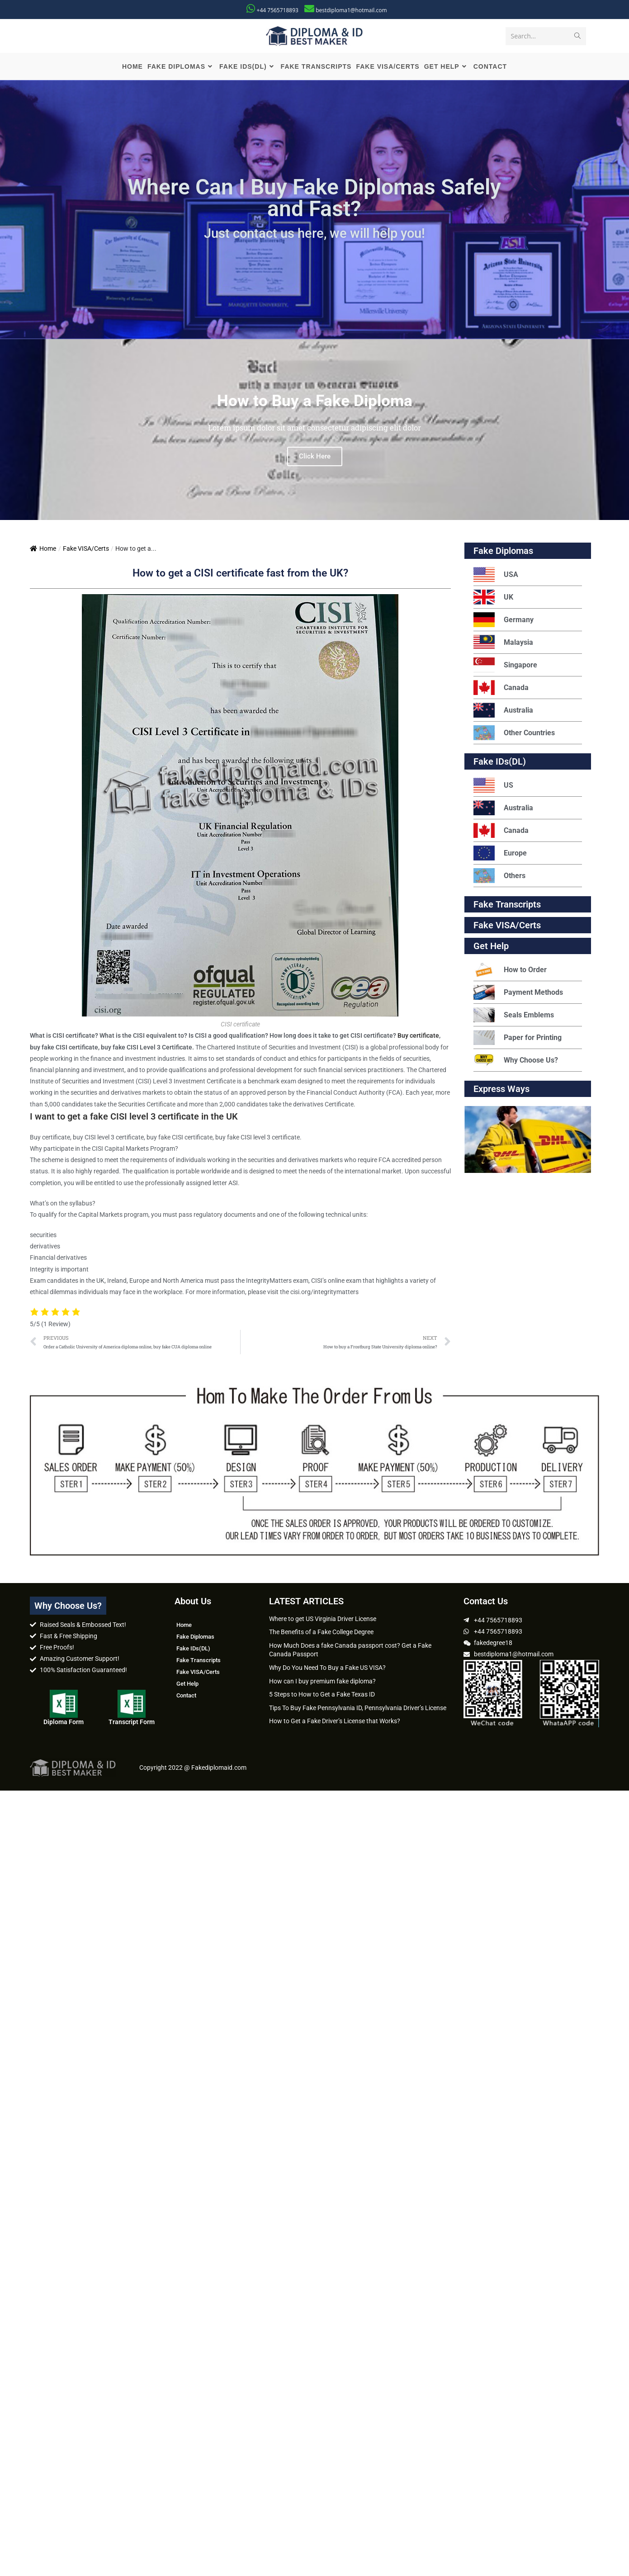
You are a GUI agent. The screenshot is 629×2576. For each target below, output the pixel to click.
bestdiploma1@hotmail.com (351, 10)
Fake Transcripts (507, 905)
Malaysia (503, 643)
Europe (500, 854)
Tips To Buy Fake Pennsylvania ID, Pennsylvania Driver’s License (357, 1708)
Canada (501, 688)
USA (495, 575)
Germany (503, 621)
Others (499, 877)
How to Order (510, 971)
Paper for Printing (517, 1038)
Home (43, 549)
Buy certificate (418, 1036)
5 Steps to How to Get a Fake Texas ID (322, 1695)
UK (493, 598)
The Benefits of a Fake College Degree (321, 1633)
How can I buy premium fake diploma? (322, 1682)
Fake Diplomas (503, 552)
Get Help (187, 1684)
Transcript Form (132, 1722)
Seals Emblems (513, 1016)
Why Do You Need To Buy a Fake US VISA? (327, 1669)
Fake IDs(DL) (499, 762)
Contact (186, 1696)
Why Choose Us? (515, 1061)
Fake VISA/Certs (86, 549)
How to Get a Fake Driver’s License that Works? (334, 1722)
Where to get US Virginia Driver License (322, 1619)
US (493, 786)
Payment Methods (518, 993)
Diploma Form (63, 1722)
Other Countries (514, 734)
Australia (503, 711)
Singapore (505, 666)
